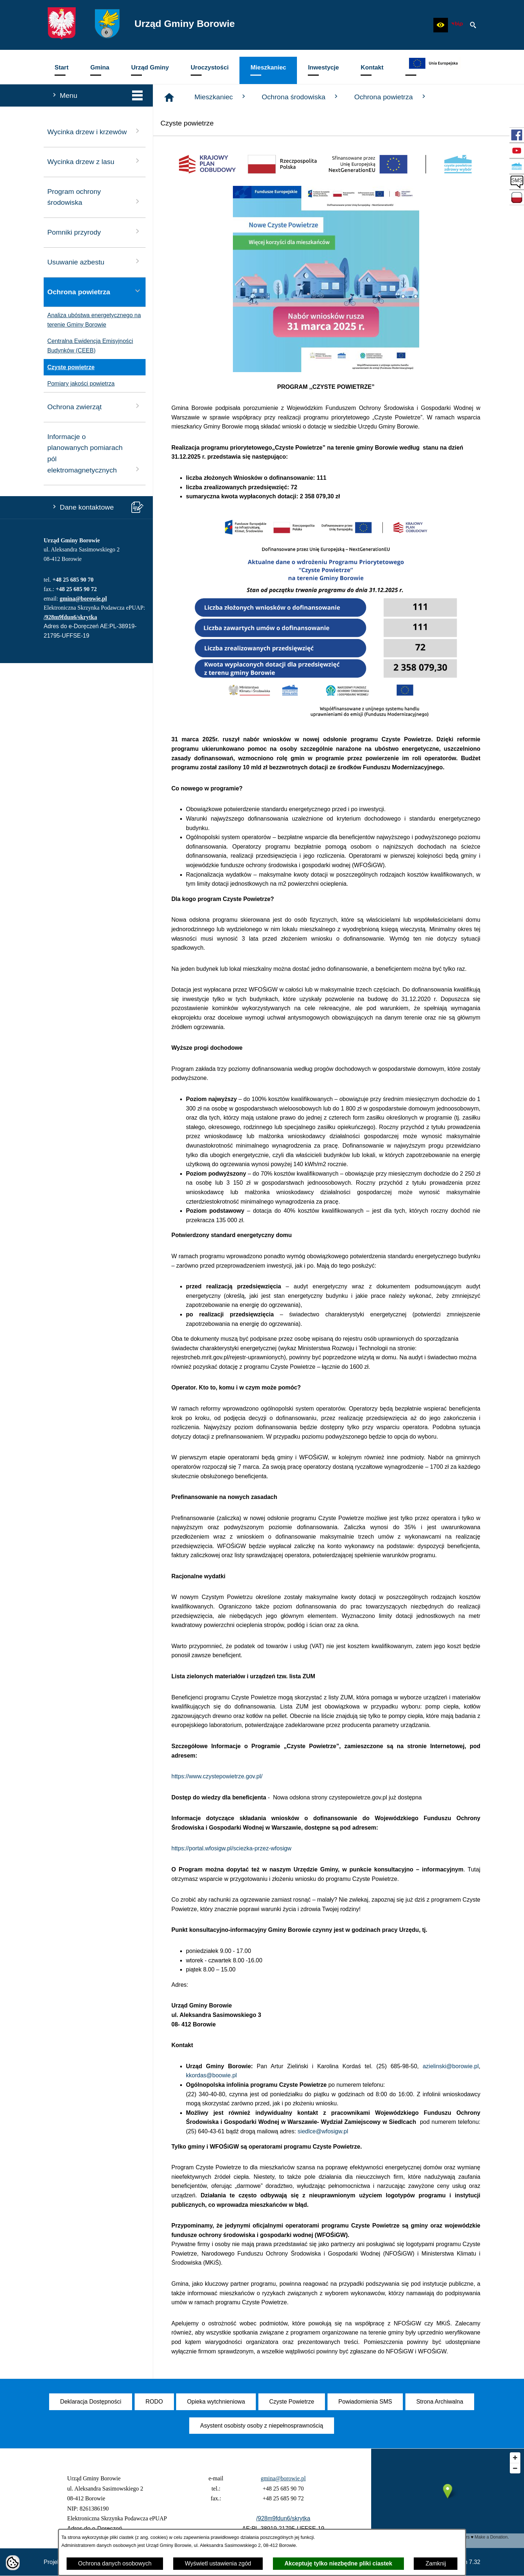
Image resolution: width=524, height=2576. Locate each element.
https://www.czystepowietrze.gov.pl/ (216, 1776)
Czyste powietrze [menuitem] (69, 367)
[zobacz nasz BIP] (457, 25)
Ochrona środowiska (301, 97)
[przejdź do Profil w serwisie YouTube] (516, 150)
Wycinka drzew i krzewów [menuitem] (94, 131)
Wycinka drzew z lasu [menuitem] (94, 161)
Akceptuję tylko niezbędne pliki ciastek (338, 2563)
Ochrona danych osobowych (115, 2563)
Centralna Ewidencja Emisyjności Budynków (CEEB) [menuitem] (88, 346)
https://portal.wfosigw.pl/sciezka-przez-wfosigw (231, 1848)
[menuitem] (61, 70)
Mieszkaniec (220, 97)
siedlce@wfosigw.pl (323, 2131)
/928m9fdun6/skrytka (70, 617)
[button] (440, 25)
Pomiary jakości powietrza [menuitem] (79, 383)
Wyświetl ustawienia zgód (218, 2563)
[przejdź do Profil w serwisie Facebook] (516, 135)
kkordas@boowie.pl (211, 2075)
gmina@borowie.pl (83, 598)
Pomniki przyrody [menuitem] (94, 231)
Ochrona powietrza (390, 97)
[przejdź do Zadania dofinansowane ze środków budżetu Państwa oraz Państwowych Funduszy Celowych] (516, 197)
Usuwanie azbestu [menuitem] (94, 261)
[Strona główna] (169, 97)
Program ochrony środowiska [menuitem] (94, 197)
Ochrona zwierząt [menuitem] (94, 406)
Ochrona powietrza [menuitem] (94, 291)
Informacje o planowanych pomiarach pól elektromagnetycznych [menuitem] (94, 453)
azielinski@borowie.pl (450, 2066)
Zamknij (435, 2563)
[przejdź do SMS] (516, 182)
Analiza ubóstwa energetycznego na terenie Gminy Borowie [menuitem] (92, 320)
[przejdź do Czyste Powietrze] (516, 166)
